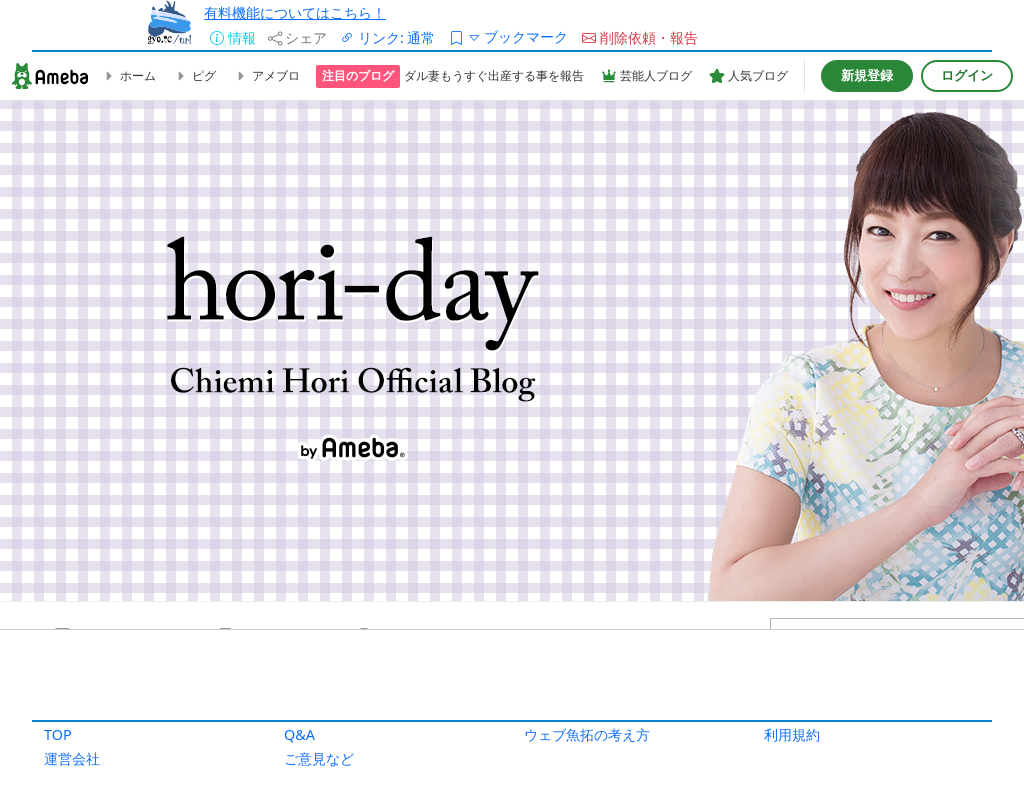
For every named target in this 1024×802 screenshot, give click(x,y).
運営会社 (72, 758)
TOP (58, 734)
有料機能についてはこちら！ (295, 12)
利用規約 (792, 734)
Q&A (299, 734)
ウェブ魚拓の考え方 (587, 734)
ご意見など (319, 758)
